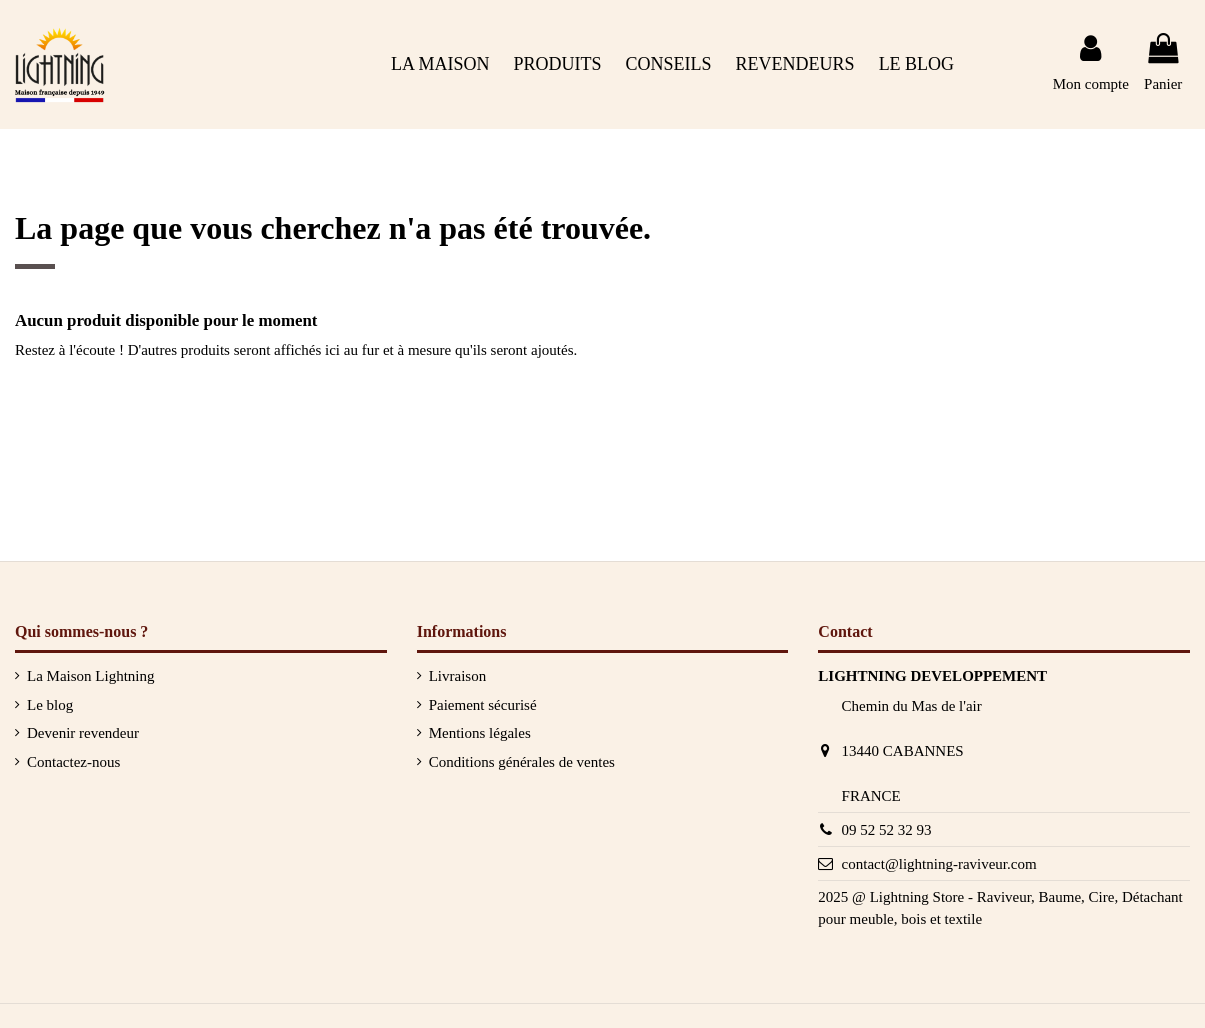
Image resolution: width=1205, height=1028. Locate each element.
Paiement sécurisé (483, 705)
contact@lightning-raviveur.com (939, 864)
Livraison (458, 676)
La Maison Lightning (91, 676)
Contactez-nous (73, 762)
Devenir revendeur (83, 733)
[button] (669, 64)
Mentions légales (480, 733)
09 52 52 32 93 (887, 830)
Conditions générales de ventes (522, 762)
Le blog (50, 705)
